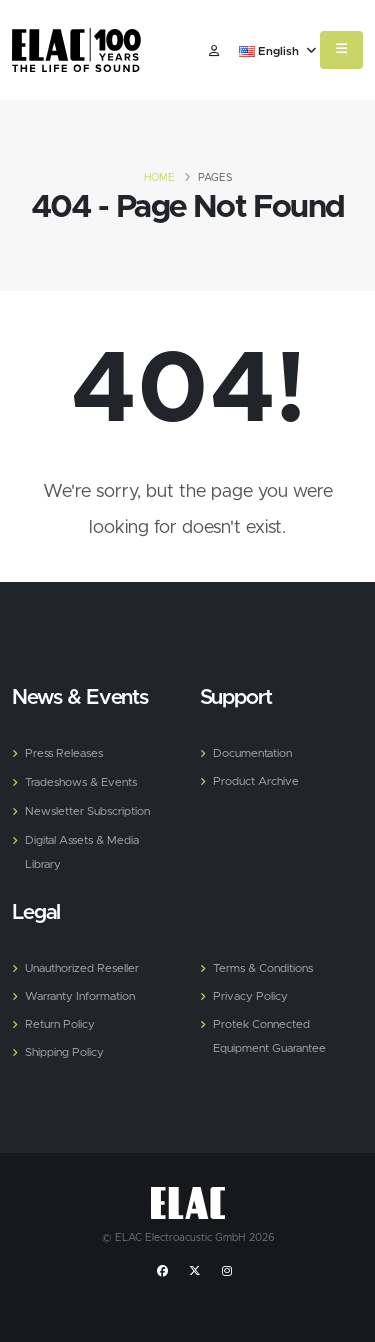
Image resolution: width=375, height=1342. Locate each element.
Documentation (252, 753)
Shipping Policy (64, 1052)
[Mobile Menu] (341, 50)
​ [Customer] (214, 52)
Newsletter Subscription (87, 811)
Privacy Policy (250, 996)
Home (159, 178)
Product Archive (256, 781)
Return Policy (60, 1024)
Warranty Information (80, 996)
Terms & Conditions (263, 968)
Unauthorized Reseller (82, 968)
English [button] (277, 52)
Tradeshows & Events (81, 782)
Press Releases (64, 753)
